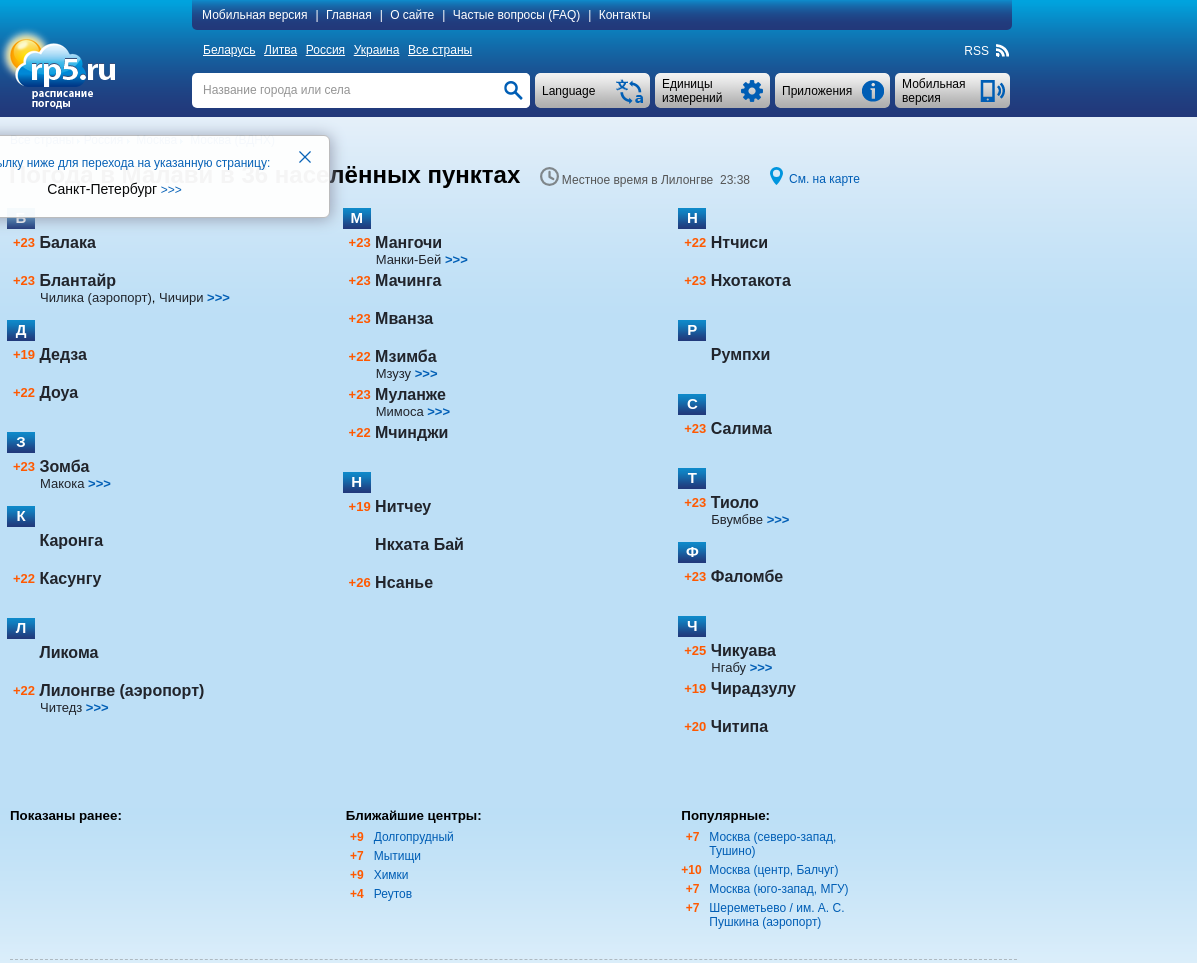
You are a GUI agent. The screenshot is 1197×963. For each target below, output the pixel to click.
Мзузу (393, 373)
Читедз (61, 707)
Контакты (625, 15)
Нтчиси (739, 242)
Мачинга (408, 280)
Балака (67, 242)
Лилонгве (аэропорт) (121, 690)
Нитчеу (403, 506)
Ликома (68, 652)
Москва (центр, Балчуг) (773, 870)
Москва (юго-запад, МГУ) (778, 889)
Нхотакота (751, 280)
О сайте (412, 15)
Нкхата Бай (419, 544)
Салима (741, 428)
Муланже (410, 394)
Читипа (739, 726)
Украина (377, 50)
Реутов (393, 894)
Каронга (71, 540)
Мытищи (397, 856)
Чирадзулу (753, 688)
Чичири (181, 297)
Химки (391, 875)
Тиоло (735, 502)
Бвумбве (737, 519)
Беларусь (229, 50)
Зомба (64, 466)
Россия (325, 50)
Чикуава (743, 650)
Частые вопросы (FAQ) (517, 15)
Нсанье (404, 582)
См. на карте (824, 179)
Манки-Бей (409, 259)
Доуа (58, 392)
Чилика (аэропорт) (96, 297)
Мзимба (406, 356)
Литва (280, 50)
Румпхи (741, 354)
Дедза (62, 354)
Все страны (440, 50)
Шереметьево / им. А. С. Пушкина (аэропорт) (776, 915)
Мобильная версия (255, 15)
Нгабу (728, 667)
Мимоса (400, 411)
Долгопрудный (414, 837)
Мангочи (408, 242)
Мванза (404, 318)
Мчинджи (411, 432)
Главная (349, 15)
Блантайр (77, 280)
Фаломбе (747, 576)
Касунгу (70, 578)
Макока (62, 483)
